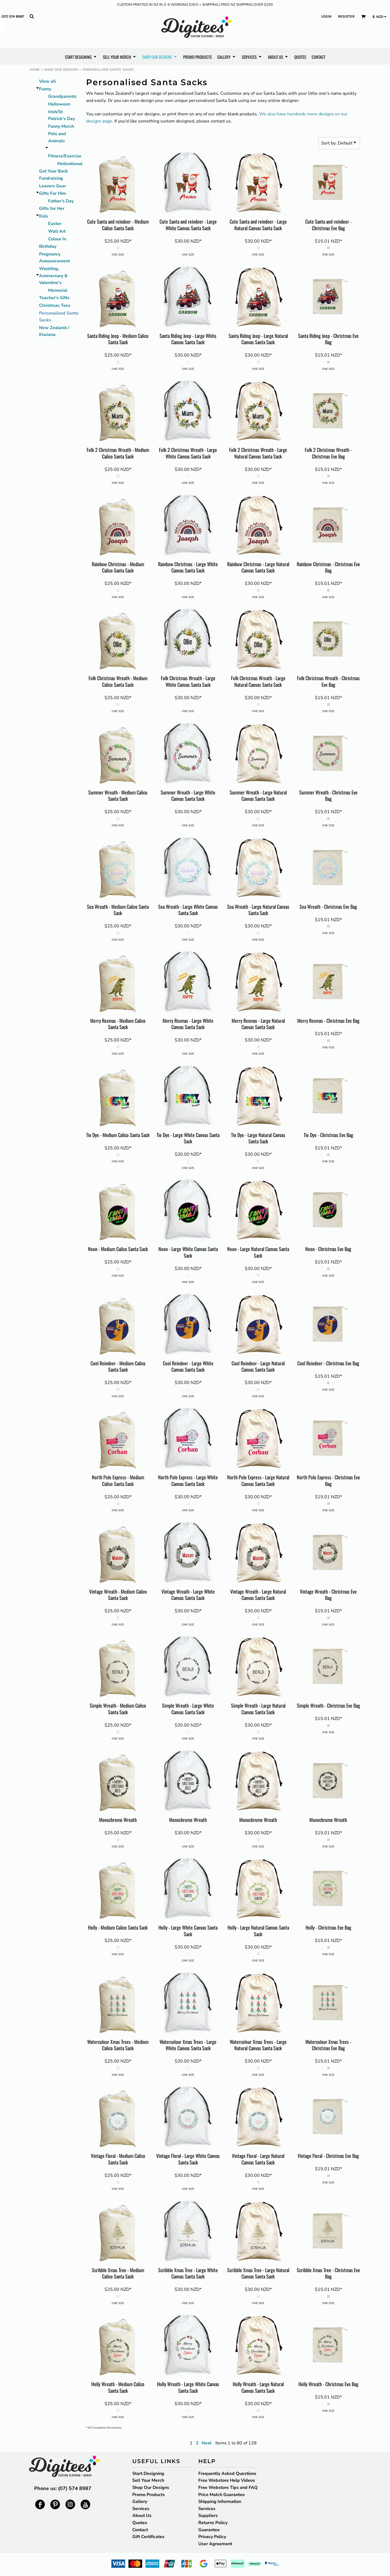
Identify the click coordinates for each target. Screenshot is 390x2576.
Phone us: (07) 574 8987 (62, 2488)
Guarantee (209, 2530)
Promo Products (148, 2495)
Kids (43, 216)
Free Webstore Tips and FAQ (228, 2488)
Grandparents (62, 96)
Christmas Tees (54, 305)
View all (47, 81)
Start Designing (148, 2474)
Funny (45, 89)
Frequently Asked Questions (227, 2474)
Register (346, 16)
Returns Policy (212, 2523)
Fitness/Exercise (64, 156)
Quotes (139, 2523)
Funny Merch (61, 126)
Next (207, 2443)
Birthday (47, 246)
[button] (31, 16)
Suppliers (208, 2516)
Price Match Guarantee (221, 2495)
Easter (54, 224)
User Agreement (215, 2544)
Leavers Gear (52, 186)
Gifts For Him (52, 193)
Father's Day (61, 201)
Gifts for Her (51, 208)
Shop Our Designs (61, 70)
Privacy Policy (212, 2537)
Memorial (57, 290)
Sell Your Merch (148, 2480)
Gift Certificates (148, 2537)
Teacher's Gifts (54, 298)
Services (140, 2509)
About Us (142, 2516)
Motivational (70, 164)
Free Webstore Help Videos (226, 2480)
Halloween (59, 104)
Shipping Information (219, 2502)
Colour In (57, 239)
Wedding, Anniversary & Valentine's (53, 276)
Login (326, 16)
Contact (140, 2530)
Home (35, 70)
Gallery (139, 2502)
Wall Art (57, 231)
